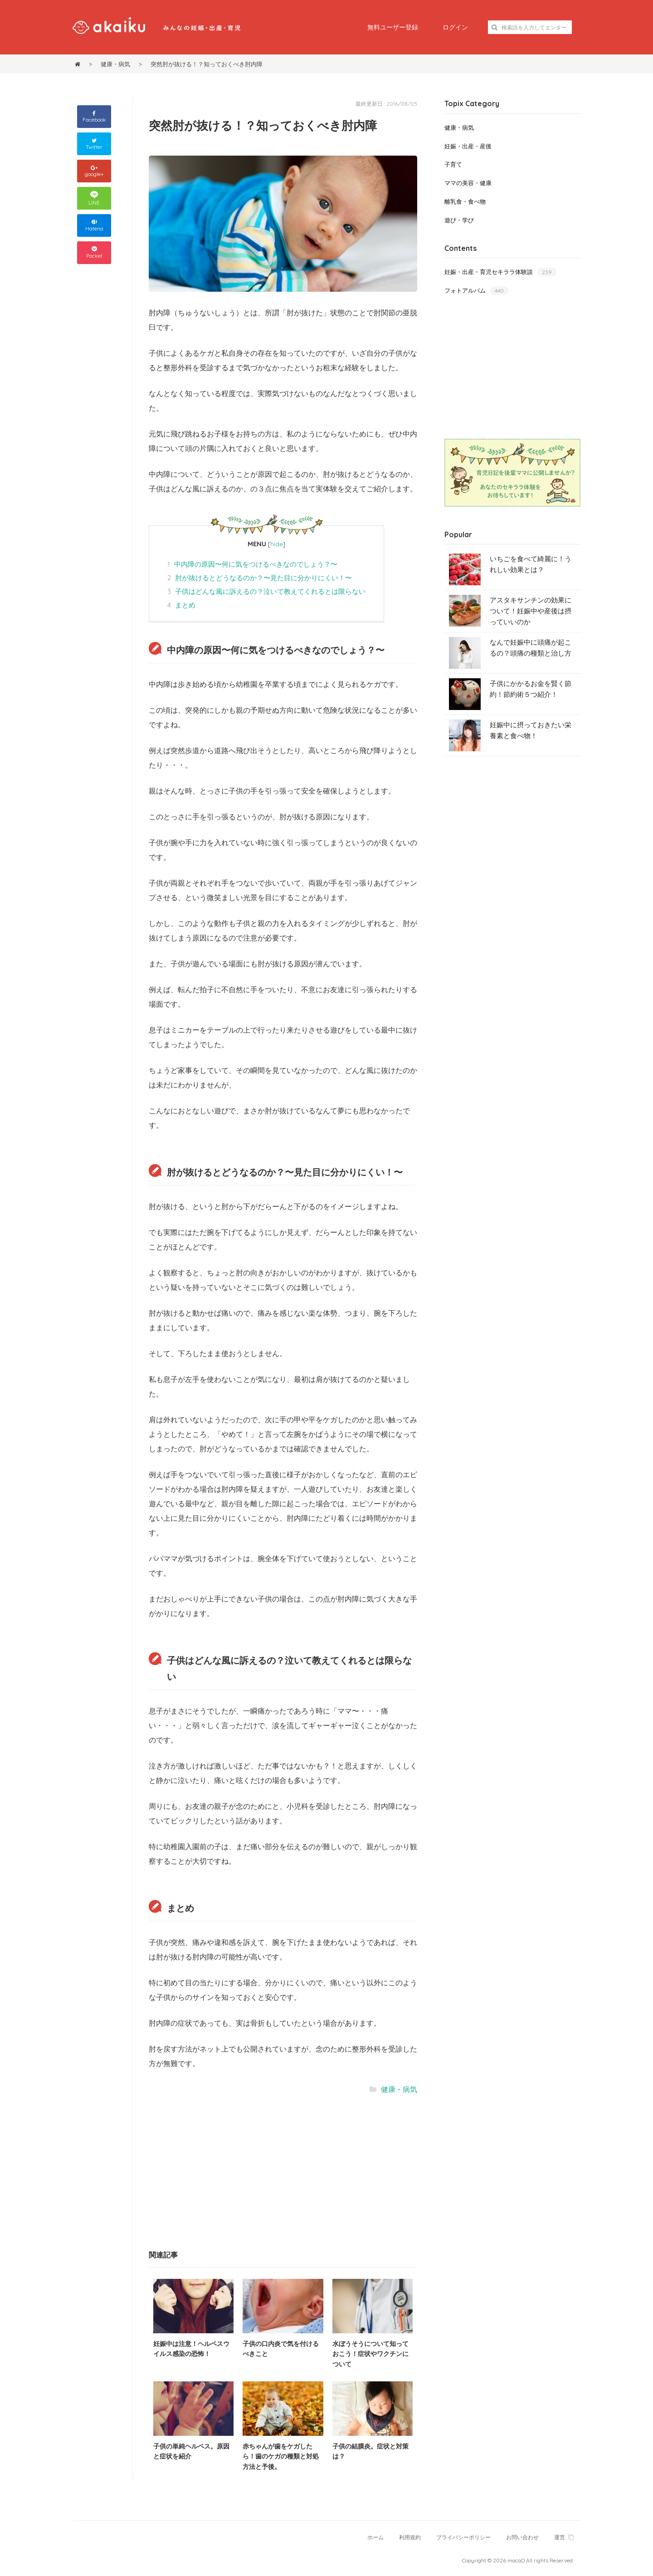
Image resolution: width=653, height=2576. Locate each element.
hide (276, 544)
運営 (564, 2537)
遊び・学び (459, 220)
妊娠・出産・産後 (468, 146)
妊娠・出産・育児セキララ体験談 (500, 272)
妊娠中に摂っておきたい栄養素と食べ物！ (530, 730)
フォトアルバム (476, 290)
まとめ (181, 605)
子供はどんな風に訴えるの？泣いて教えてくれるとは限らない (266, 591)
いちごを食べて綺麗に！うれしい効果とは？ (530, 564)
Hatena (94, 226)
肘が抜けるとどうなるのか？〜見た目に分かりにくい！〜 (259, 577)
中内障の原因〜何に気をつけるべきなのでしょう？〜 (252, 564)
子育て (453, 164)
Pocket (94, 252)
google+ (94, 171)
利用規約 (410, 2537)
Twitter (94, 144)
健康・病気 (399, 2089)
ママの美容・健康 (468, 182)
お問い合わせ (522, 2537)
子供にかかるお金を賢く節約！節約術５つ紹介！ (530, 689)
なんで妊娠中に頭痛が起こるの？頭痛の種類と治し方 (530, 647)
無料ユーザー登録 (392, 27)
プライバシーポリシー (463, 2537)
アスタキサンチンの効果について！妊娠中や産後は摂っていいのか (530, 611)
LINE (94, 198)
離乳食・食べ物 (465, 201)
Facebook (94, 117)
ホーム (375, 2537)
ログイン (455, 27)
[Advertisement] (217, 2171)
